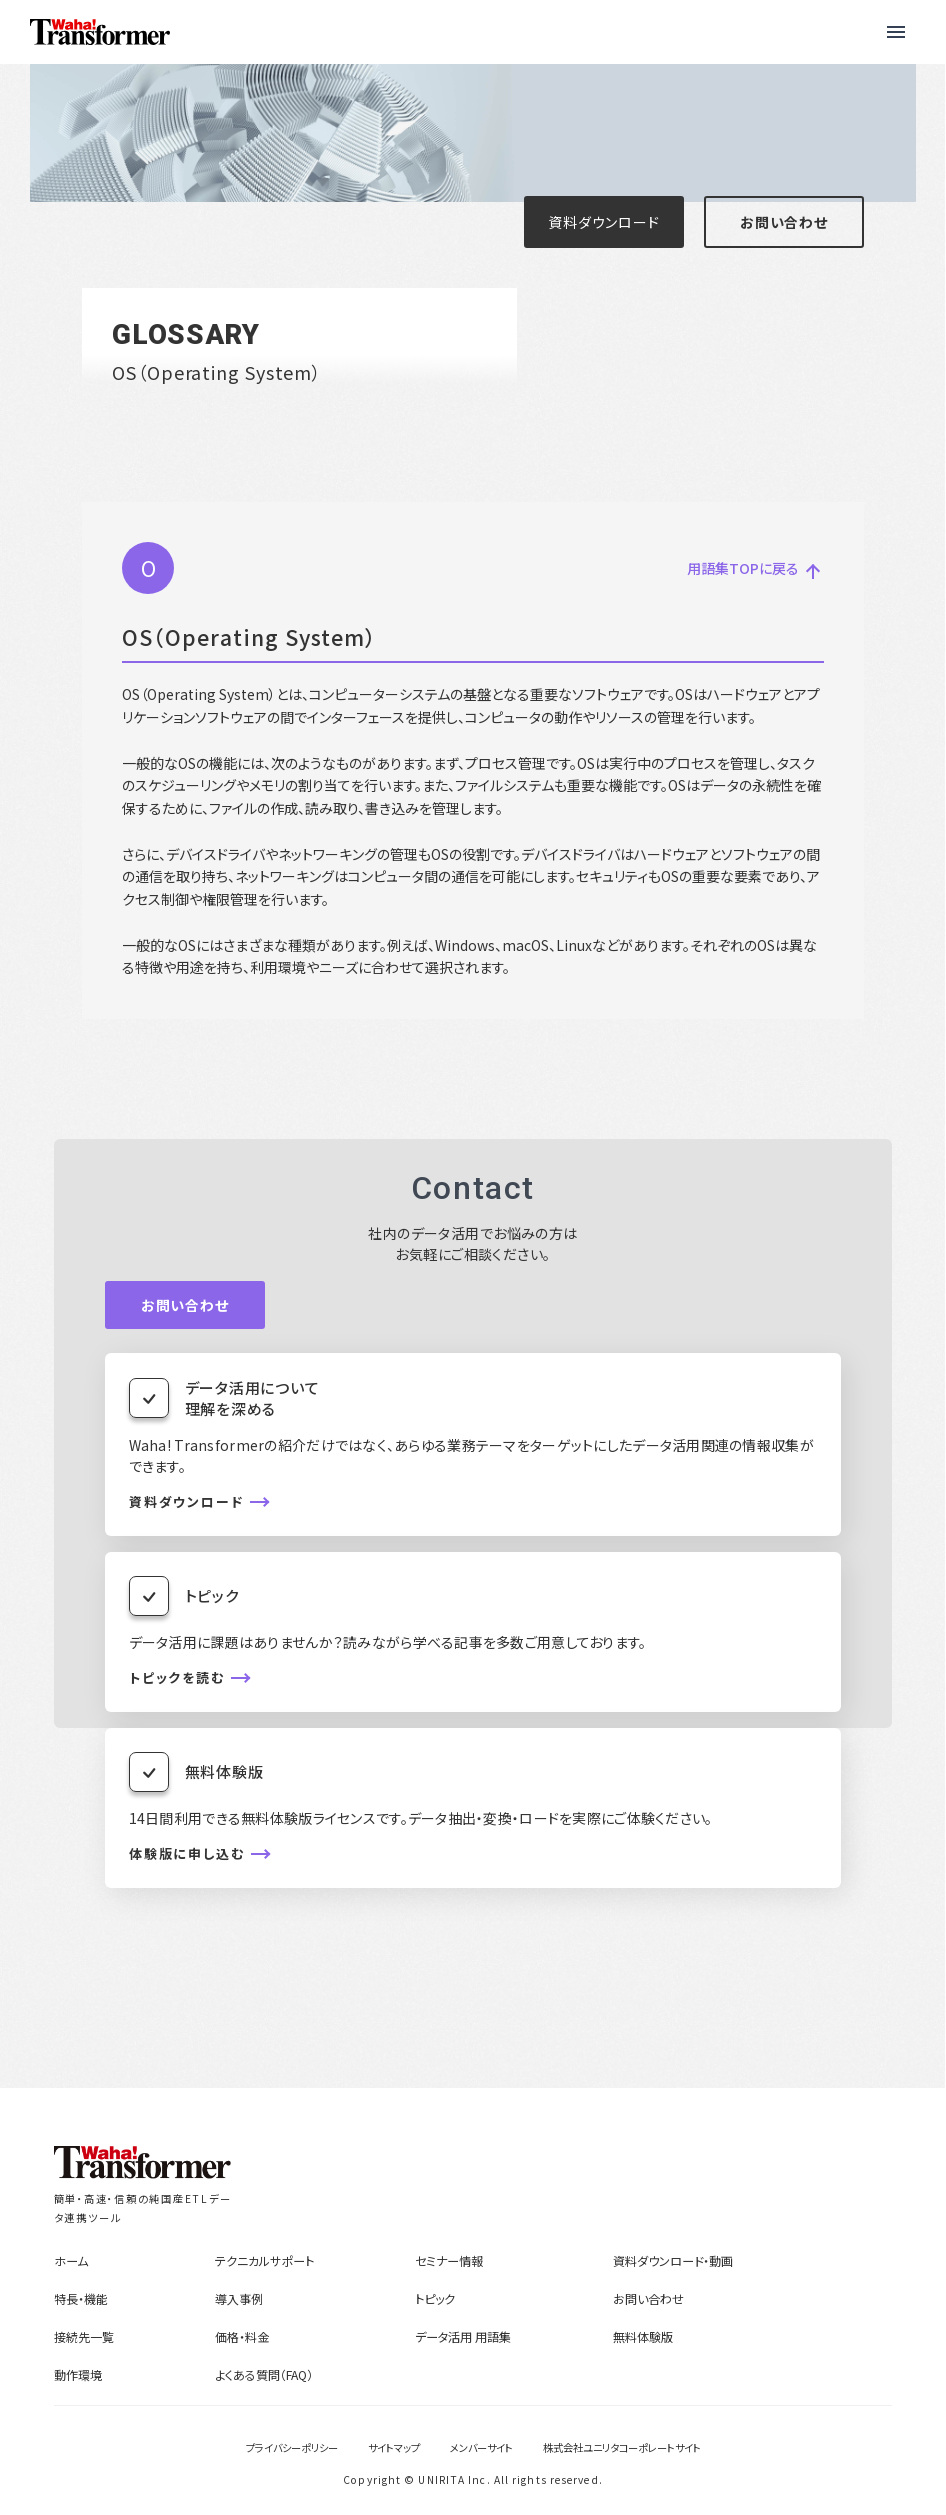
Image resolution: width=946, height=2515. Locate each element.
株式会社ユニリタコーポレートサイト (622, 2447)
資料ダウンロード (603, 222)
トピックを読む (177, 1678)
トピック (435, 2298)
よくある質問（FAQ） (264, 2374)
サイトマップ (394, 2447)
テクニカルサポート (264, 2260)
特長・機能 (81, 2298)
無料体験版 (643, 2336)
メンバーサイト (481, 2447)
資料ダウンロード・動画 (673, 2260)
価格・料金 (242, 2336)
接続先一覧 (84, 2336)
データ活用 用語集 (463, 2336)
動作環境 (78, 2374)
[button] (896, 32)
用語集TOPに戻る (751, 569)
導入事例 (239, 2298)
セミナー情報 (449, 2260)
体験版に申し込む (187, 1854)
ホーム (71, 2260)
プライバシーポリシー (292, 2447)
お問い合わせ (784, 222)
